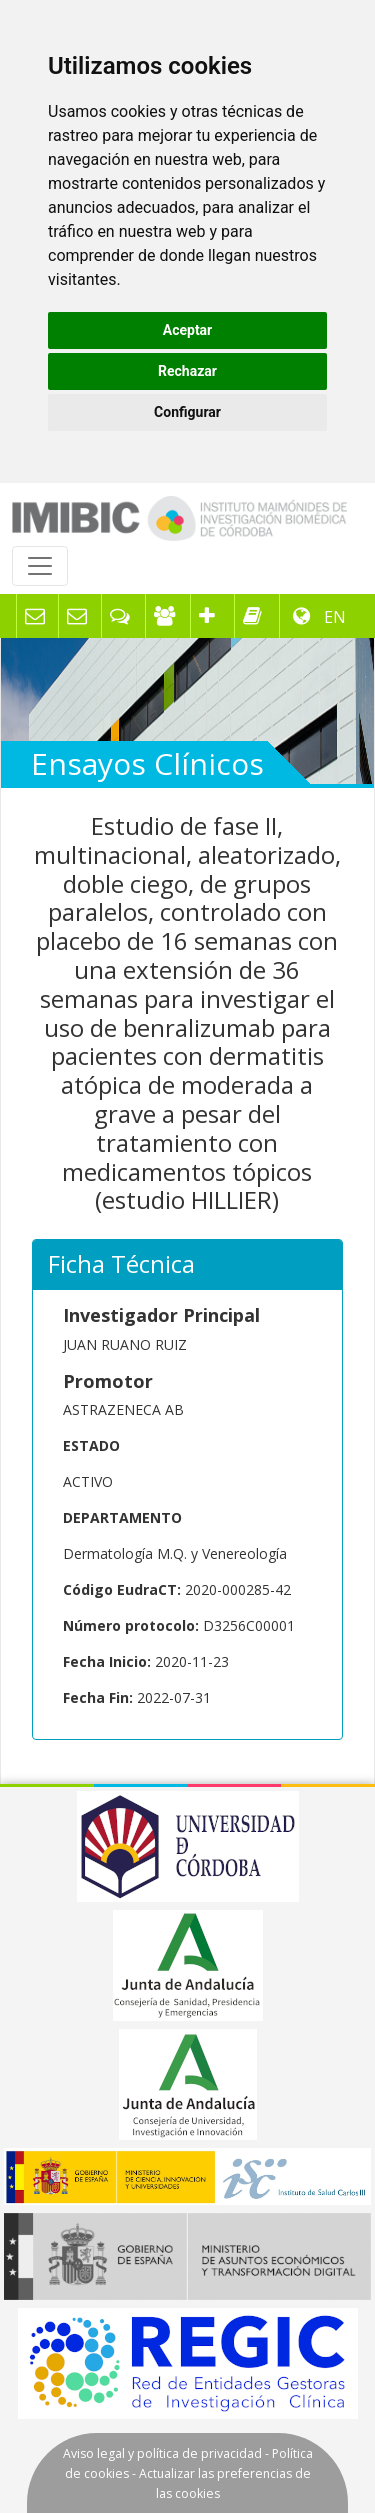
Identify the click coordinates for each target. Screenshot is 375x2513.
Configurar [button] (187, 412)
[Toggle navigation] (40, 566)
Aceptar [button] (188, 330)
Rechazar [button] (187, 371)
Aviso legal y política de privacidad (162, 2453)
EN (333, 617)
